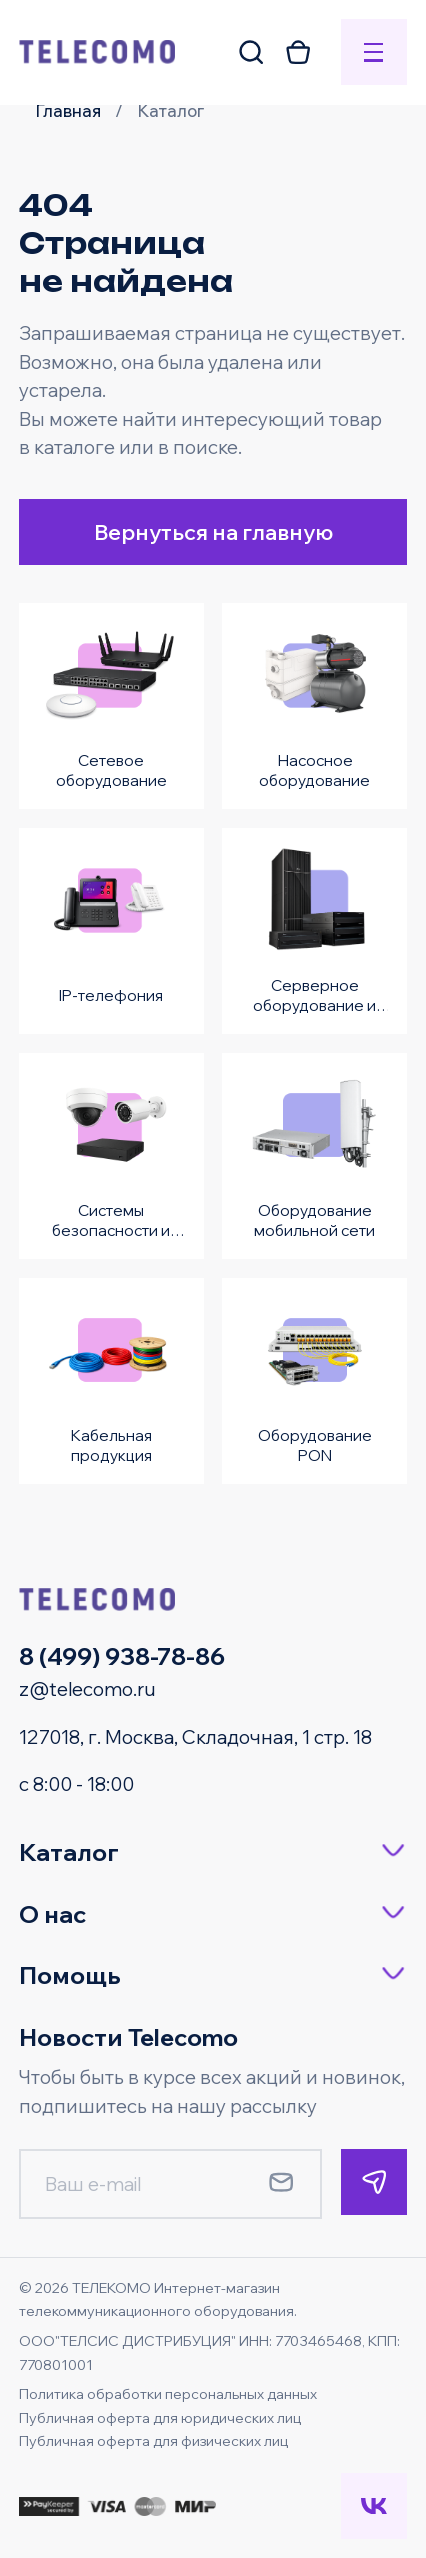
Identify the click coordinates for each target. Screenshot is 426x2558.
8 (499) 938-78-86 (122, 1656)
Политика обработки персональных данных (168, 2394)
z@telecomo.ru (87, 1689)
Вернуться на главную (213, 532)
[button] (213, 1852)
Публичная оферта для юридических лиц (160, 2418)
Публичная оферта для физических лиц (153, 2441)
